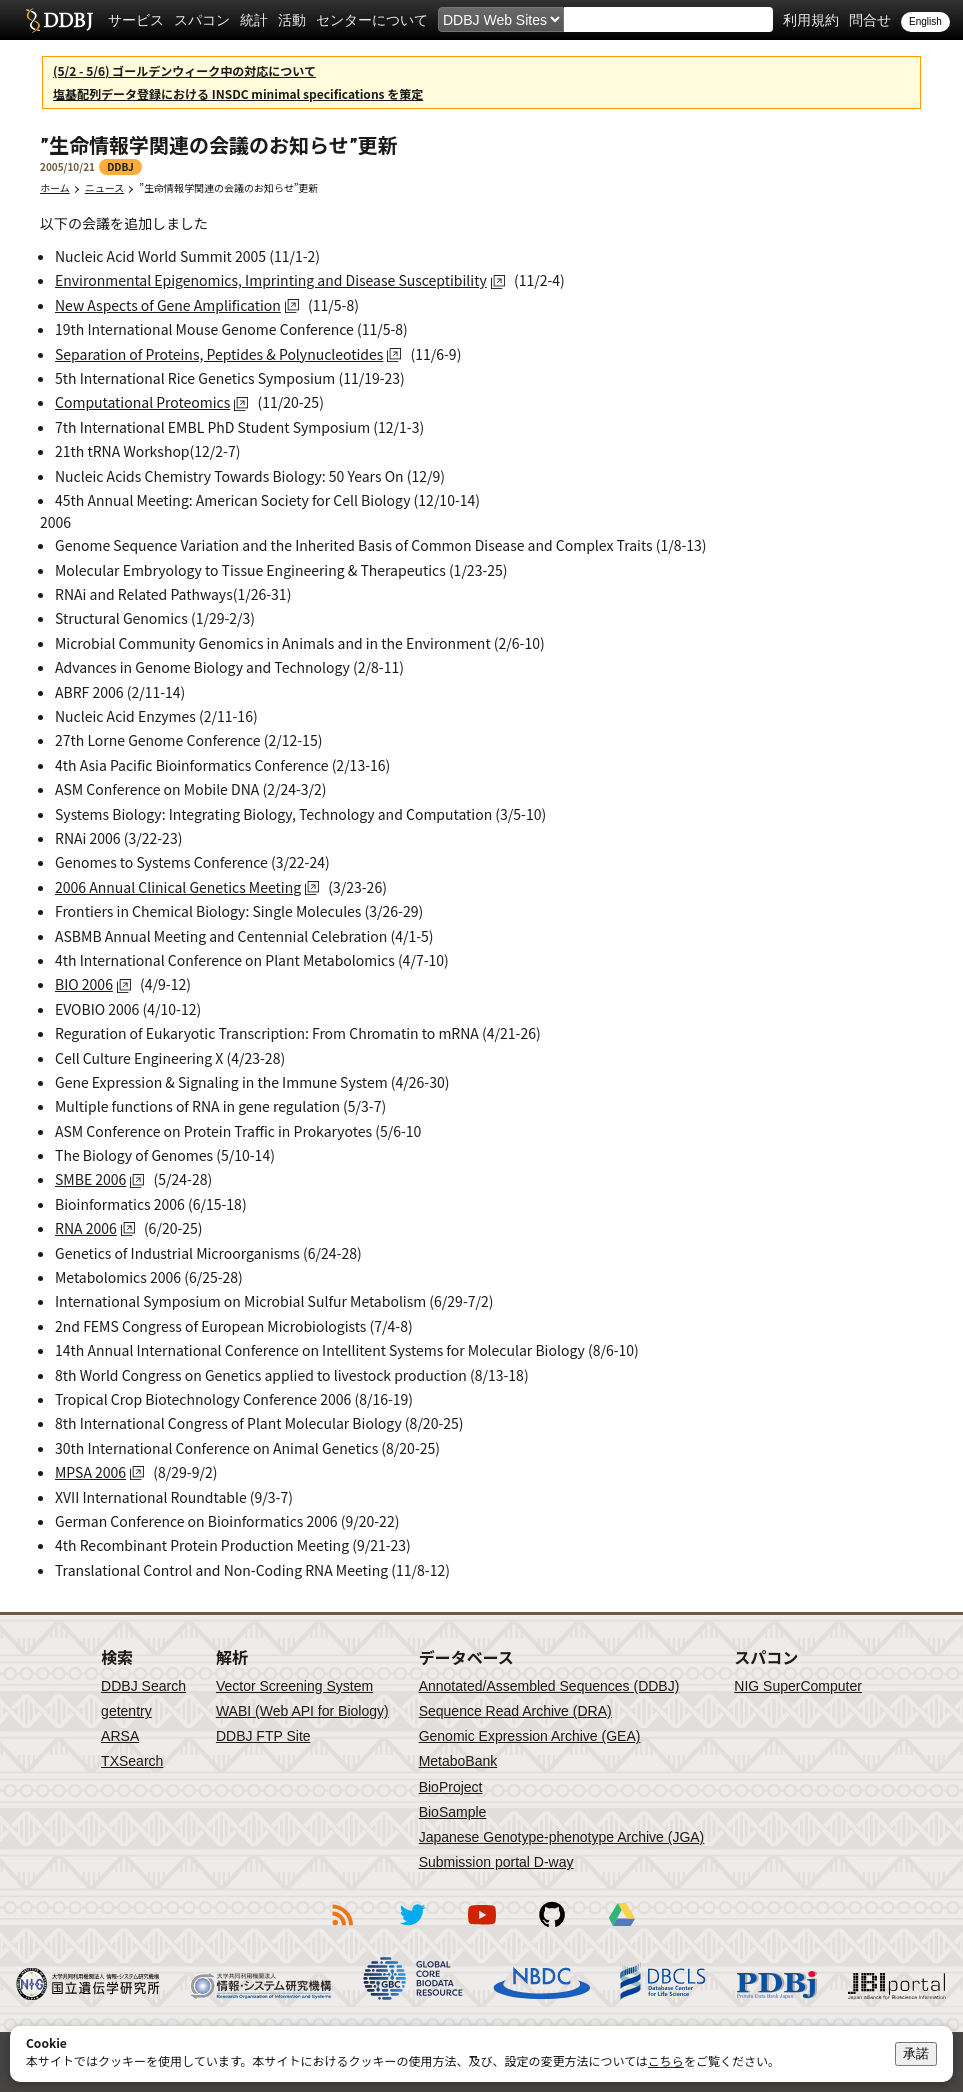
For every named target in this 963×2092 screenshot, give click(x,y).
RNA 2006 (86, 1228)
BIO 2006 (84, 984)
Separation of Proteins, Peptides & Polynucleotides (219, 354)
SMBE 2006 (90, 1179)
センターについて (372, 20)
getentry (126, 1711)
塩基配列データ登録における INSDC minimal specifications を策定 (238, 93)
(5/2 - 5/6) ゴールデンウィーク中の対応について (184, 70)
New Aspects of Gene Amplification (168, 305)
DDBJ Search (143, 1686)
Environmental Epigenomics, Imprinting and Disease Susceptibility (271, 280)
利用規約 (811, 20)
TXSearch (132, 1761)
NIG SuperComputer (798, 1686)
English (925, 21)
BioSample (453, 1812)
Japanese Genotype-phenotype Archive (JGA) (562, 1837)
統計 (254, 20)
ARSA (120, 1736)
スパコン (202, 20)
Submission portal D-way (496, 1862)
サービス (136, 20)
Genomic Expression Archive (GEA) (530, 1736)
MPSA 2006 (90, 1472)
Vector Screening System (294, 1686)
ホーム (55, 187)
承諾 (916, 2053)
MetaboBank (458, 1761)
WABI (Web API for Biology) (302, 1711)
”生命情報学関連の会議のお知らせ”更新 (233, 187)
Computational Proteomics (142, 402)
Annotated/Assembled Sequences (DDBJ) (549, 1686)
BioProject (451, 1787)
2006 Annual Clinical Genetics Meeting (178, 887)
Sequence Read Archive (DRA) (515, 1711)
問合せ (870, 20)
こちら (666, 2060)
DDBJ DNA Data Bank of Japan (59, 20)
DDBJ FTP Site (263, 1736)
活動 (292, 20)
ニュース (105, 187)
